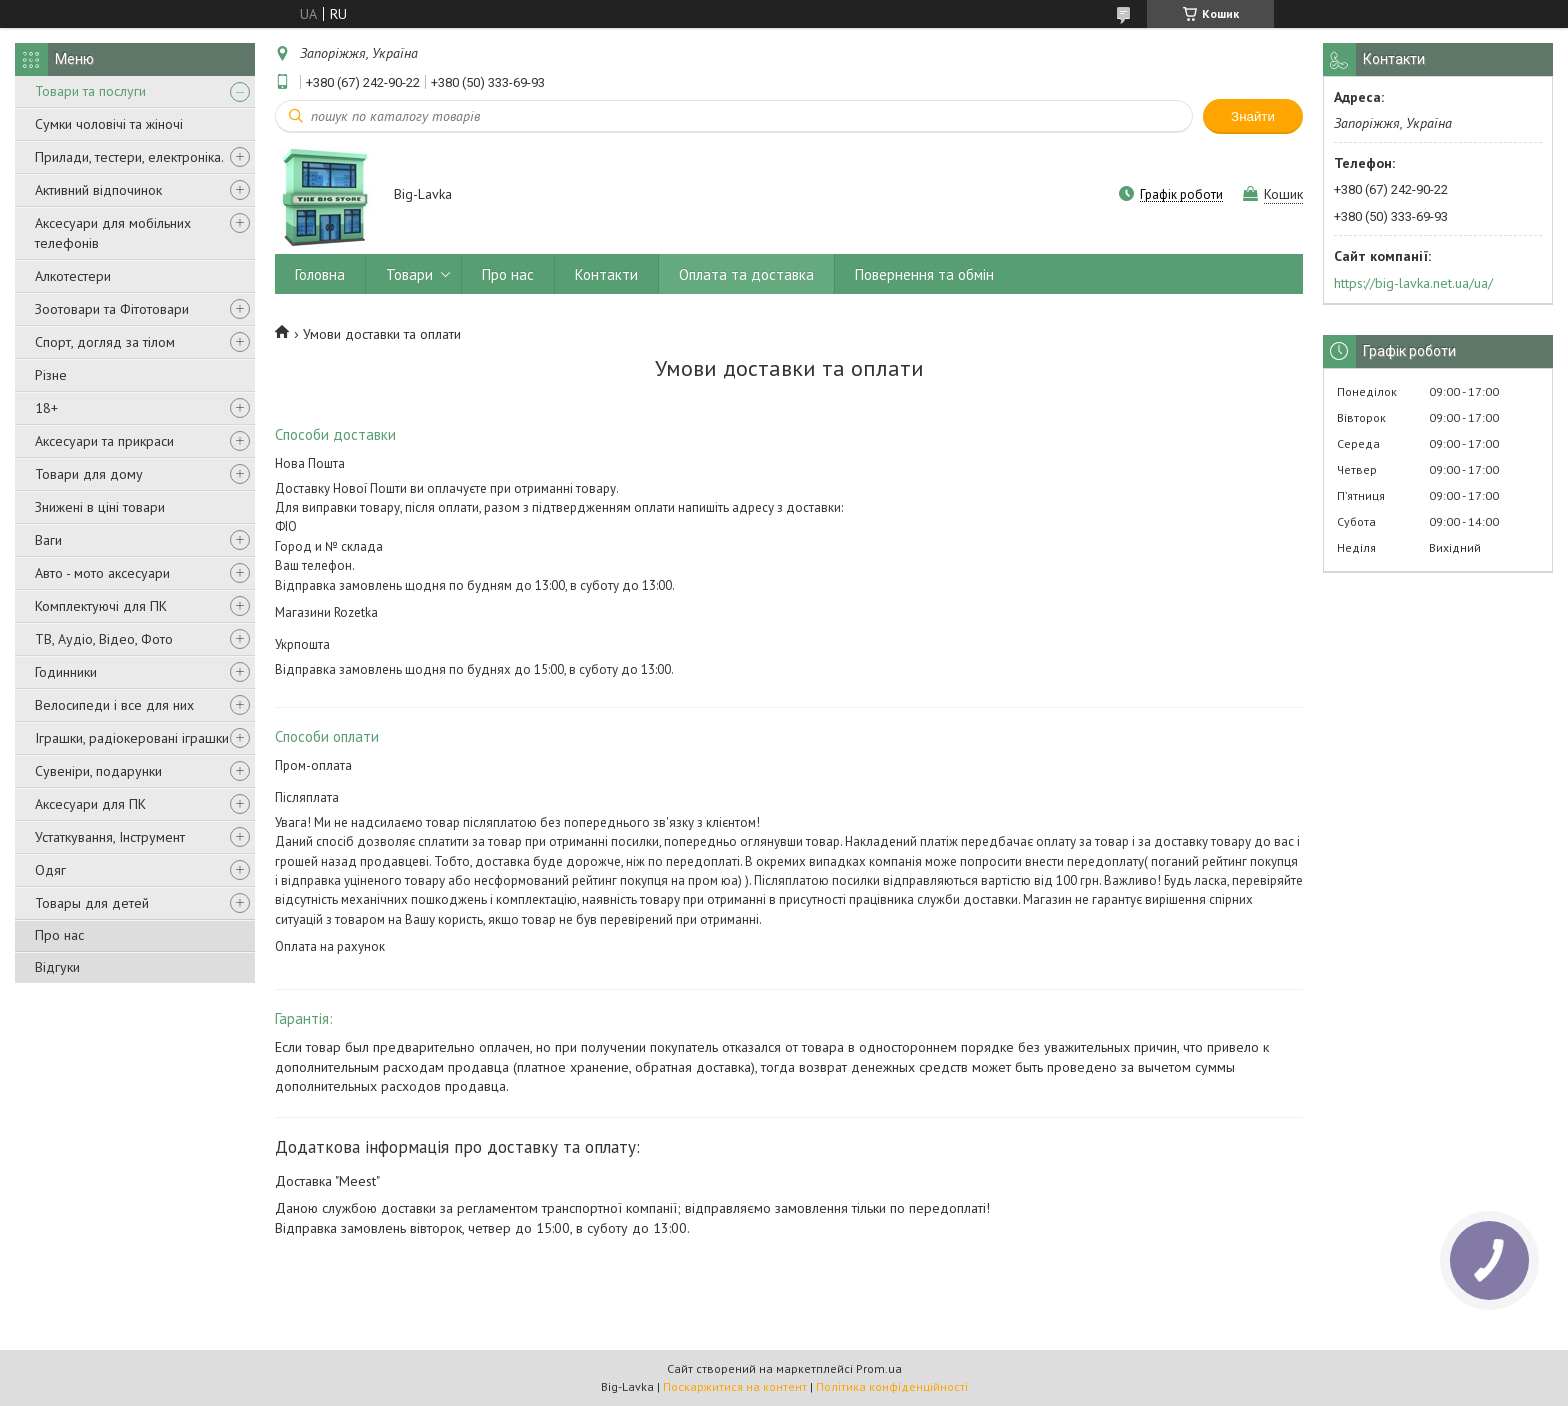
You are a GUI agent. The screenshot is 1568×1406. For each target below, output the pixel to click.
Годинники (66, 672)
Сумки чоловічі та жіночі (109, 124)
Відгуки (57, 967)
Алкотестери (73, 276)
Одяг (50, 870)
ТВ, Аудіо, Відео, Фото (104, 639)
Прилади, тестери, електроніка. (129, 157)
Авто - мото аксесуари (102, 573)
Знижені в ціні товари (100, 507)
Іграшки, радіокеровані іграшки (132, 738)
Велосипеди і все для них (114, 705)
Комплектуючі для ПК (101, 606)
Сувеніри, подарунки (98, 771)
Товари (409, 274)
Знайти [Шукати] (1253, 116)
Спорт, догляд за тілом (105, 342)
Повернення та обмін (924, 274)
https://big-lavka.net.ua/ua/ (1413, 283)
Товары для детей (92, 903)
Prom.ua (879, 1368)
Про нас (59, 935)
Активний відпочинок (98, 190)
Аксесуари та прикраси (104, 441)
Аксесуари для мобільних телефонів (113, 233)
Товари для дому (89, 474)
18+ (46, 408)
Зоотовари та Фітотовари (112, 309)
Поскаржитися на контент (735, 1386)
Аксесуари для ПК (90, 804)
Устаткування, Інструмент (110, 837)
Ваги (48, 540)
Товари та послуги (90, 91)
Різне (51, 375)
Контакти (606, 274)
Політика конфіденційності (892, 1386)
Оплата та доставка (746, 274)
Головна (320, 274)
